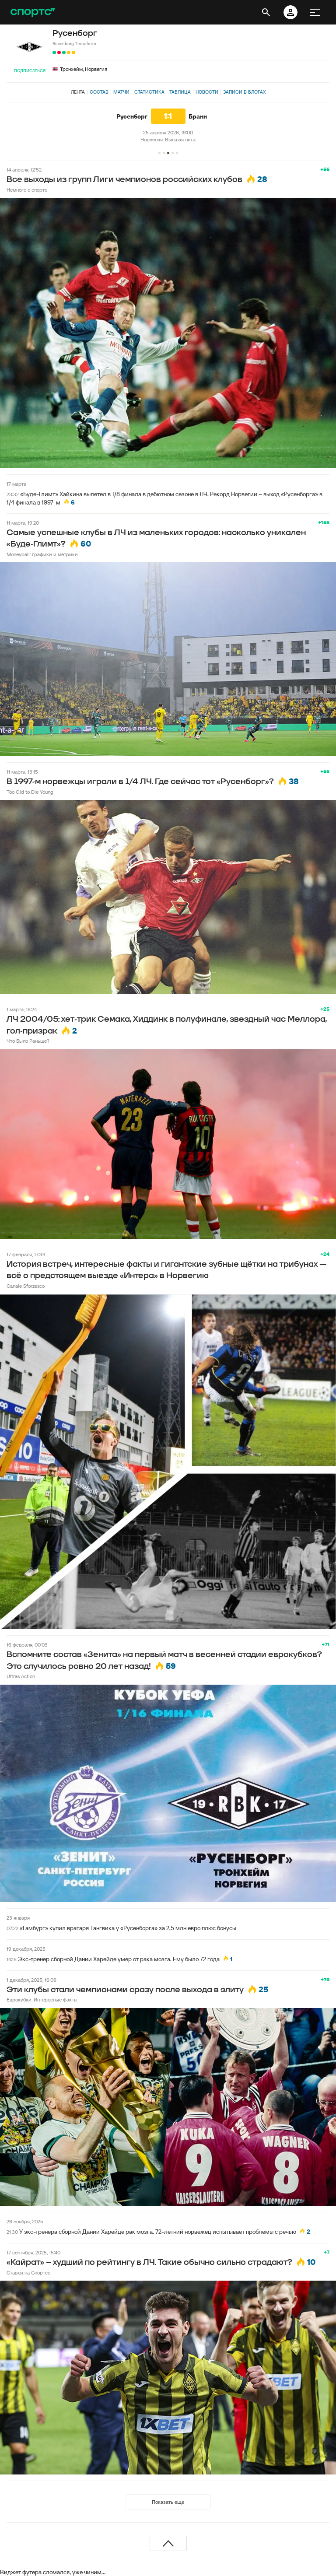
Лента (78, 92)
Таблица (180, 92)
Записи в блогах (244, 92)
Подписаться (30, 71)
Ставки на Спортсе (28, 2272)
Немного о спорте (27, 189)
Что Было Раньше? (28, 1040)
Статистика (149, 92)
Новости (207, 92)
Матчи (121, 92)
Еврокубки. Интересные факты (42, 1999)
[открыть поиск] (266, 12)
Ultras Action (21, 1676)
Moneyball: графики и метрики (42, 554)
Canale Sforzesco (26, 1286)
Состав (99, 92)
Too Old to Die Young (30, 792)
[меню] (315, 12)
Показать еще (168, 2502)
